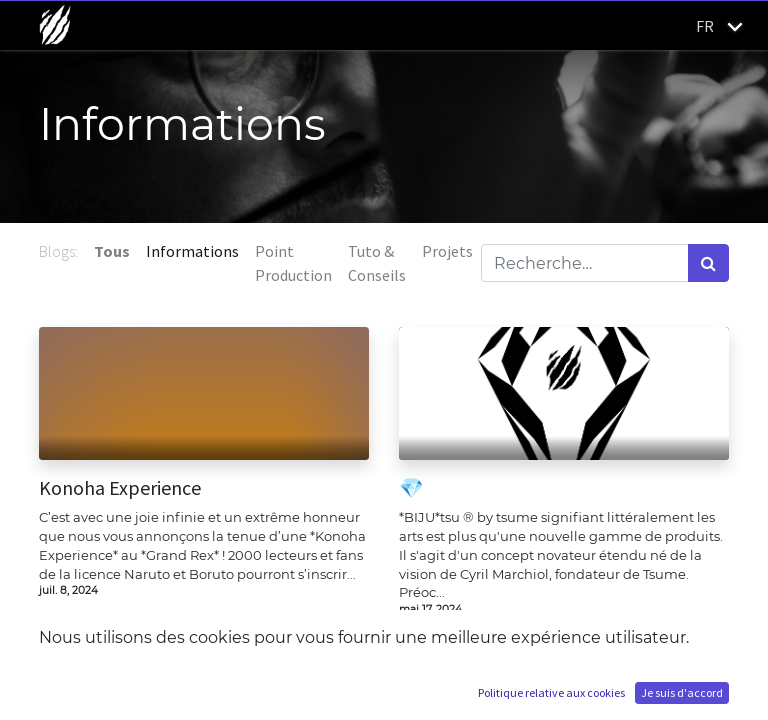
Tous (112, 251)
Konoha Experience (120, 488)
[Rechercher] (708, 263)
